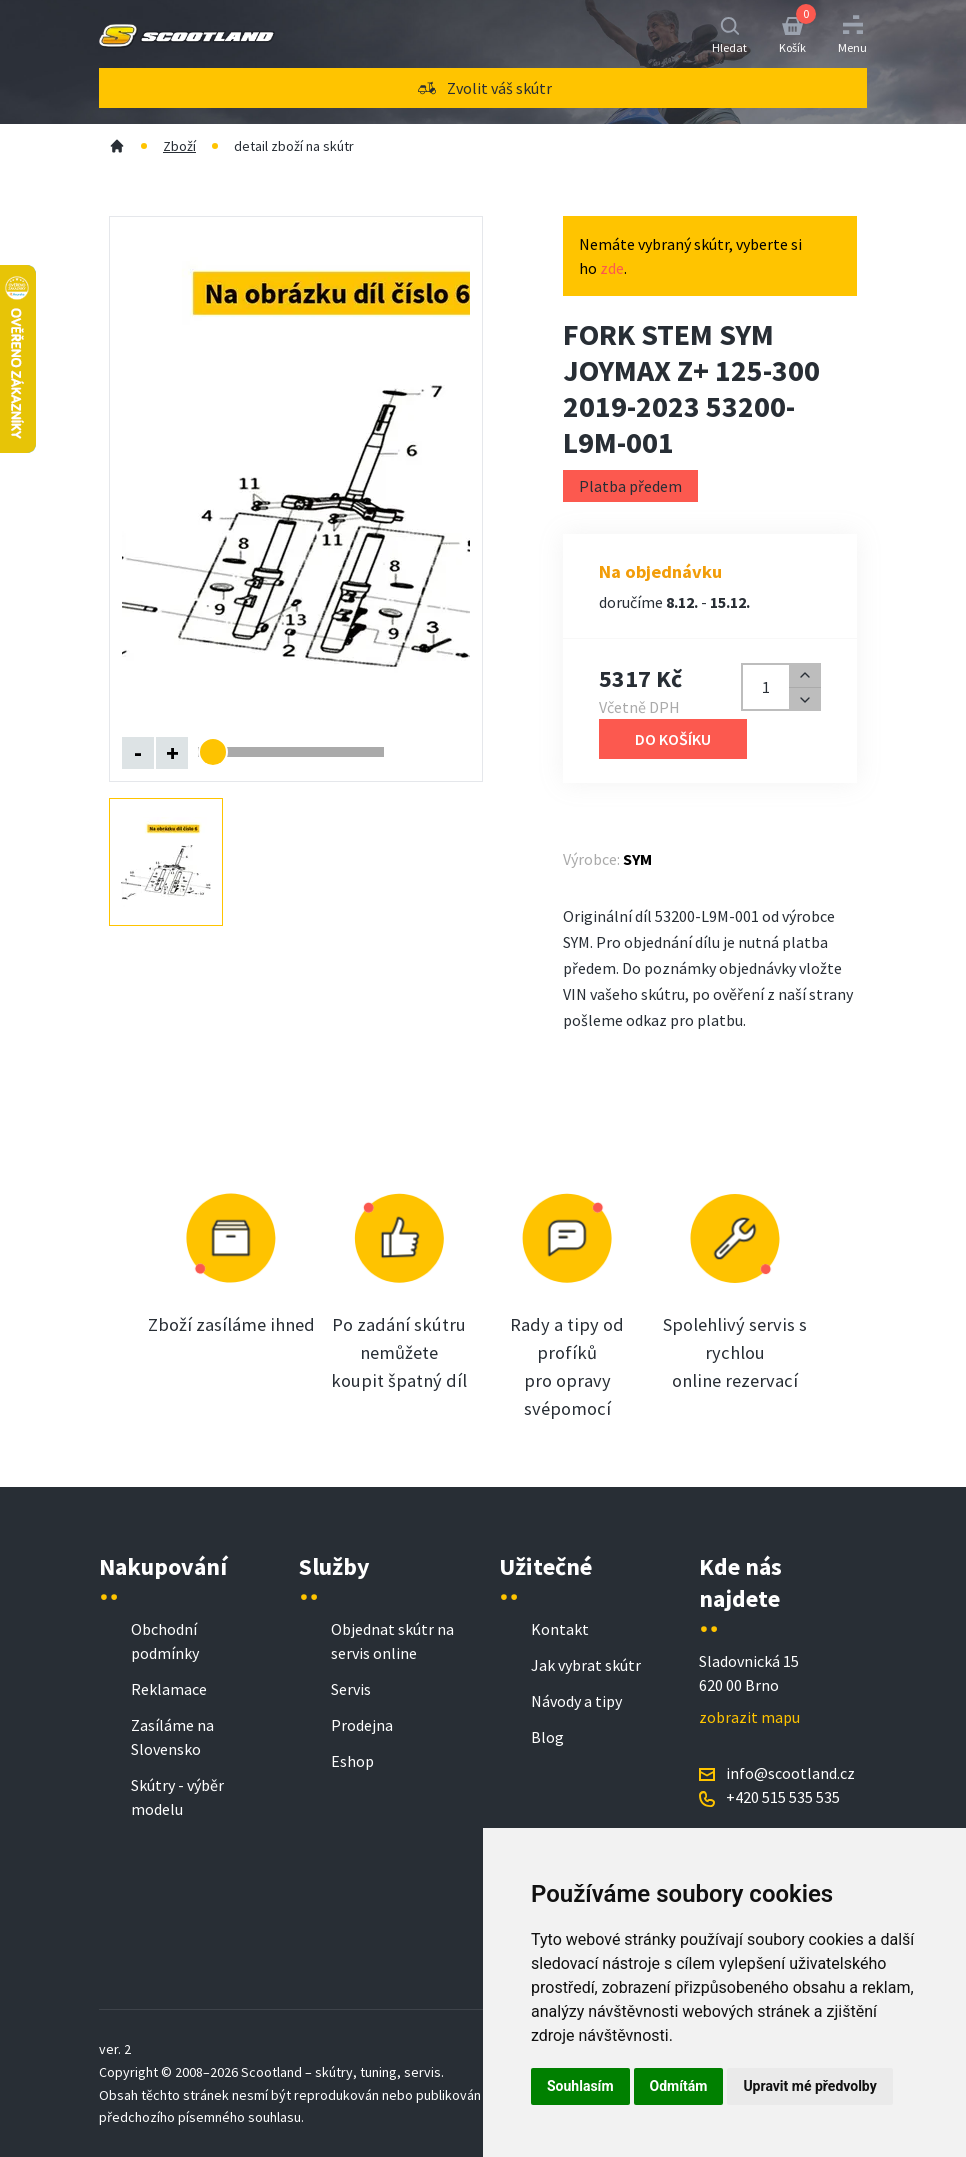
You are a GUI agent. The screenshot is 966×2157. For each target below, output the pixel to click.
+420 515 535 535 (783, 1797)
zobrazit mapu (749, 1717)
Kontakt (560, 1629)
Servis (351, 1689)
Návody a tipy (576, 1701)
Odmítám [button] (679, 2086)
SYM (637, 859)
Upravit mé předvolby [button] (809, 2086)
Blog (547, 1737)
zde (612, 268)
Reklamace (169, 1689)
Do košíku (673, 739)
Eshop (352, 1761)
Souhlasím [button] (580, 2086)
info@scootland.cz (790, 1773)
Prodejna (362, 1725)
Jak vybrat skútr (586, 1665)
